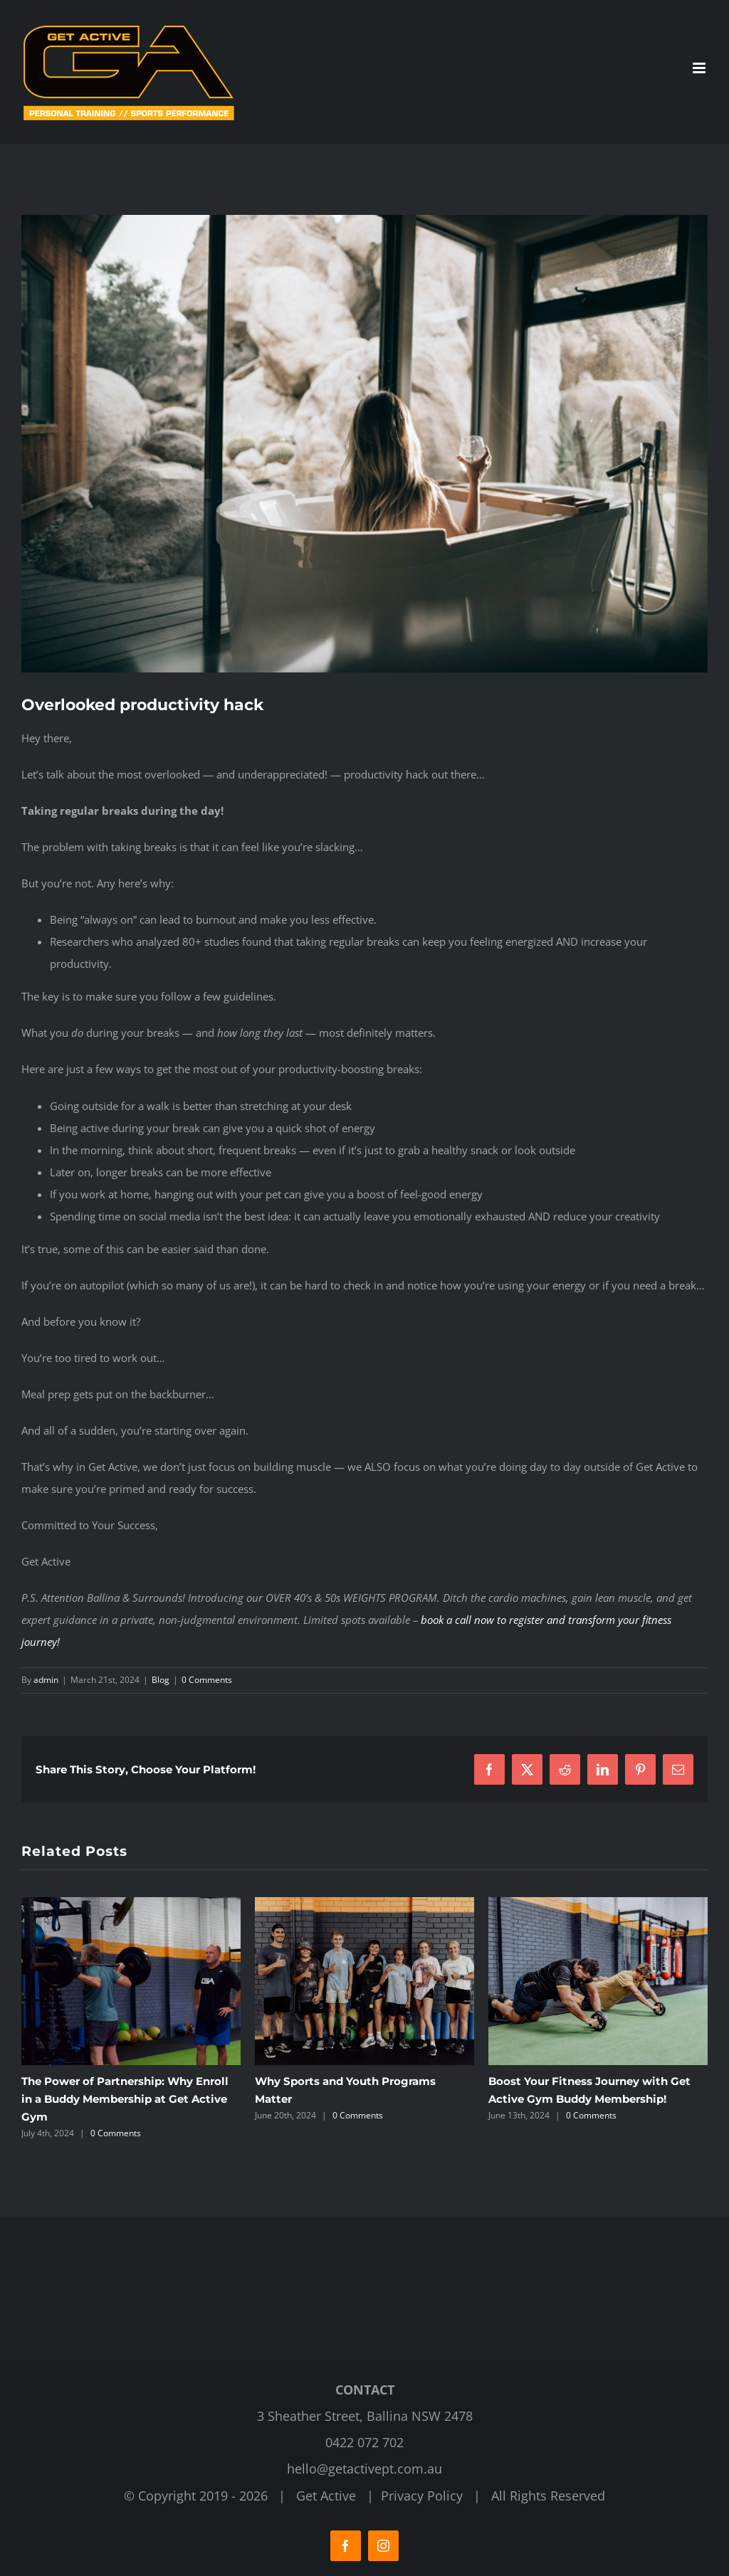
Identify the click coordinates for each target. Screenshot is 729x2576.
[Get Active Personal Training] (364, 443)
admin (45, 1680)
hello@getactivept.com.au (364, 2468)
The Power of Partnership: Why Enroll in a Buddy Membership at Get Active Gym (125, 2098)
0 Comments (207, 1680)
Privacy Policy (422, 2495)
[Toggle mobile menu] (700, 67)
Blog (160, 1680)
